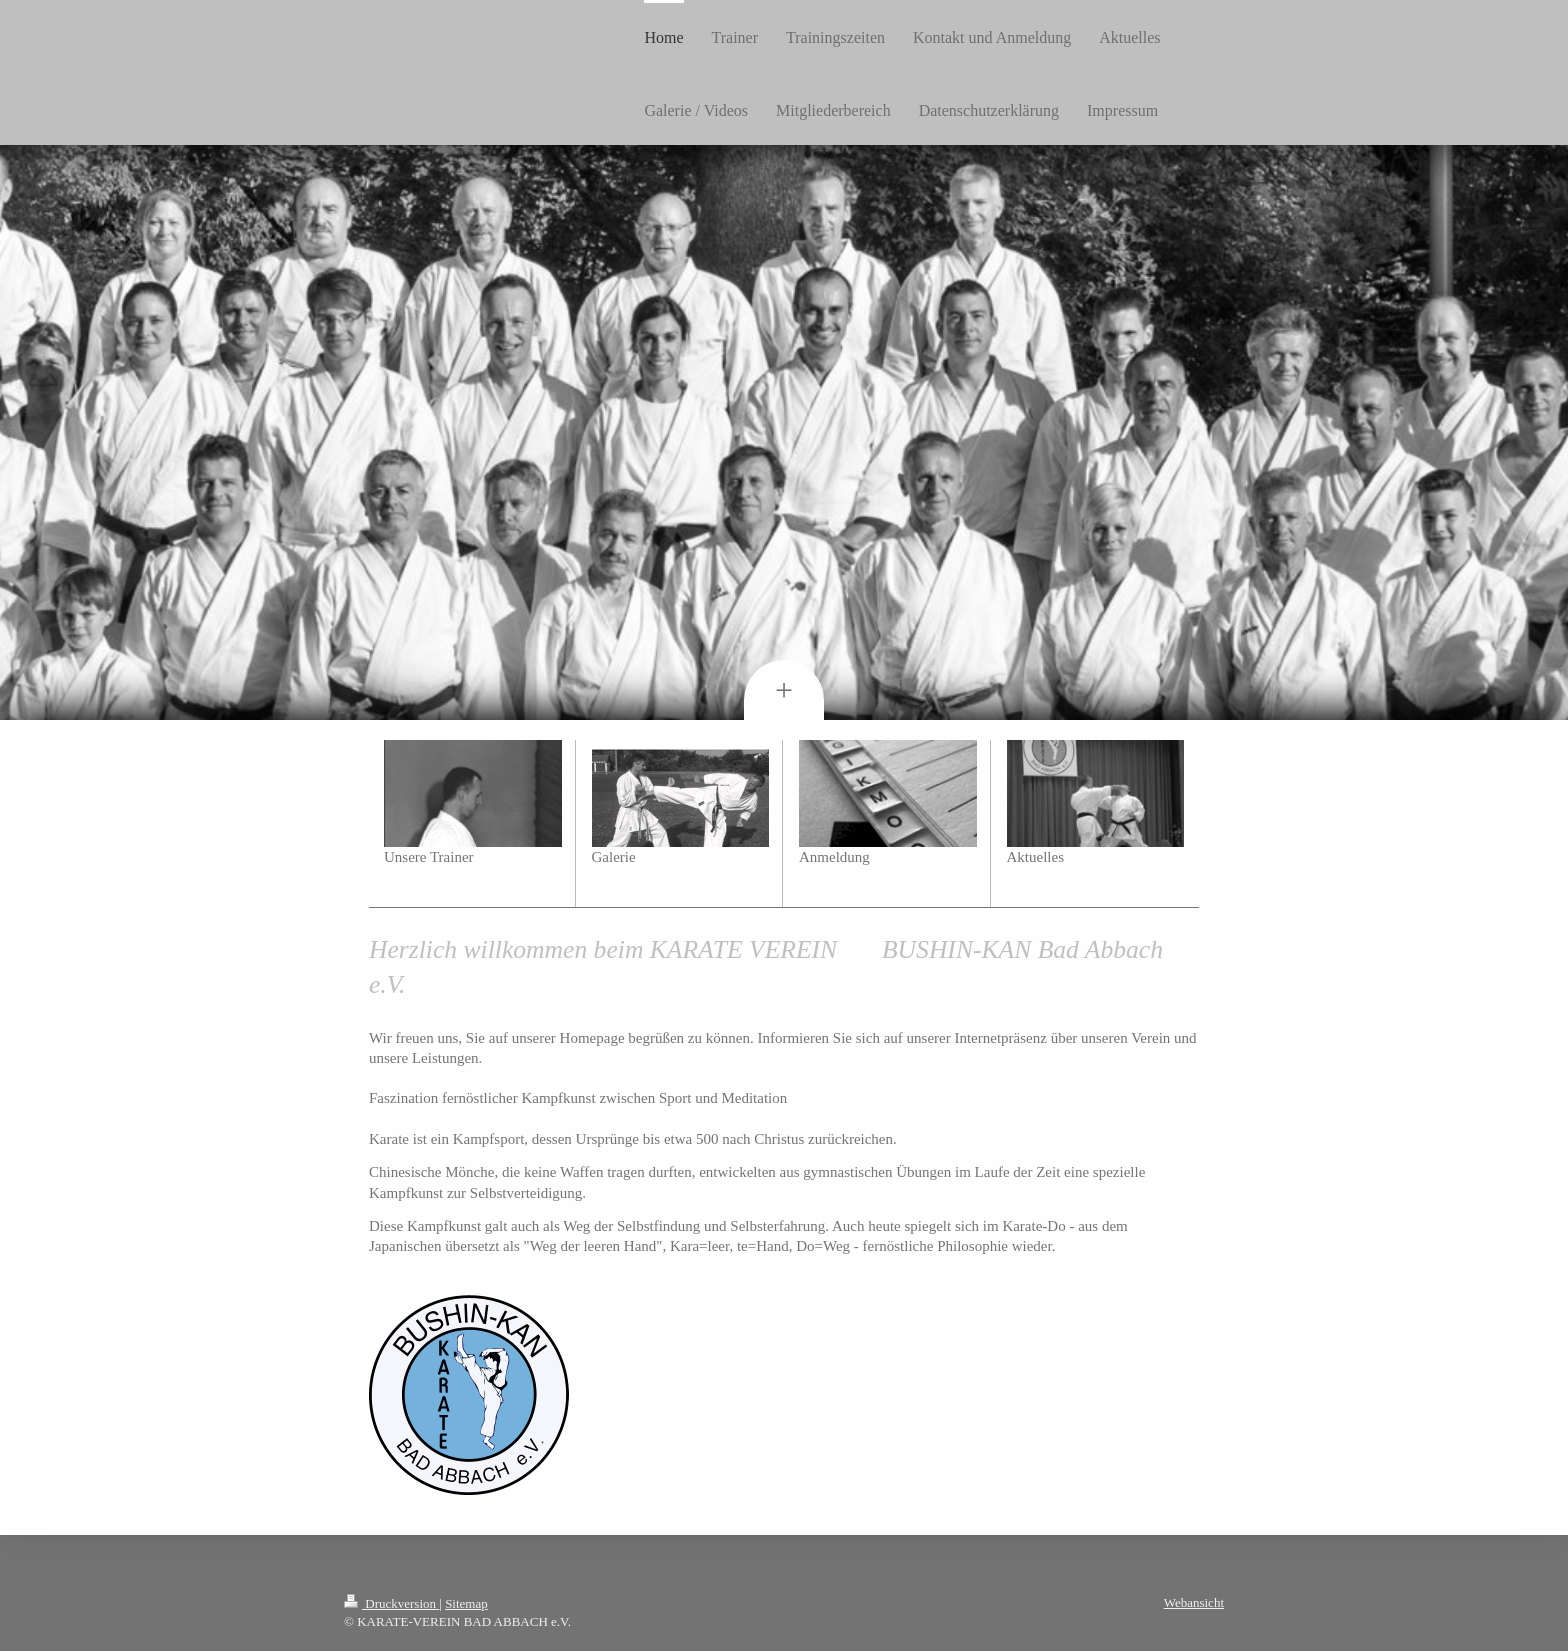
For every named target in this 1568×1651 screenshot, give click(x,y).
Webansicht (1194, 1602)
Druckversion (391, 1603)
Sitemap (466, 1603)
